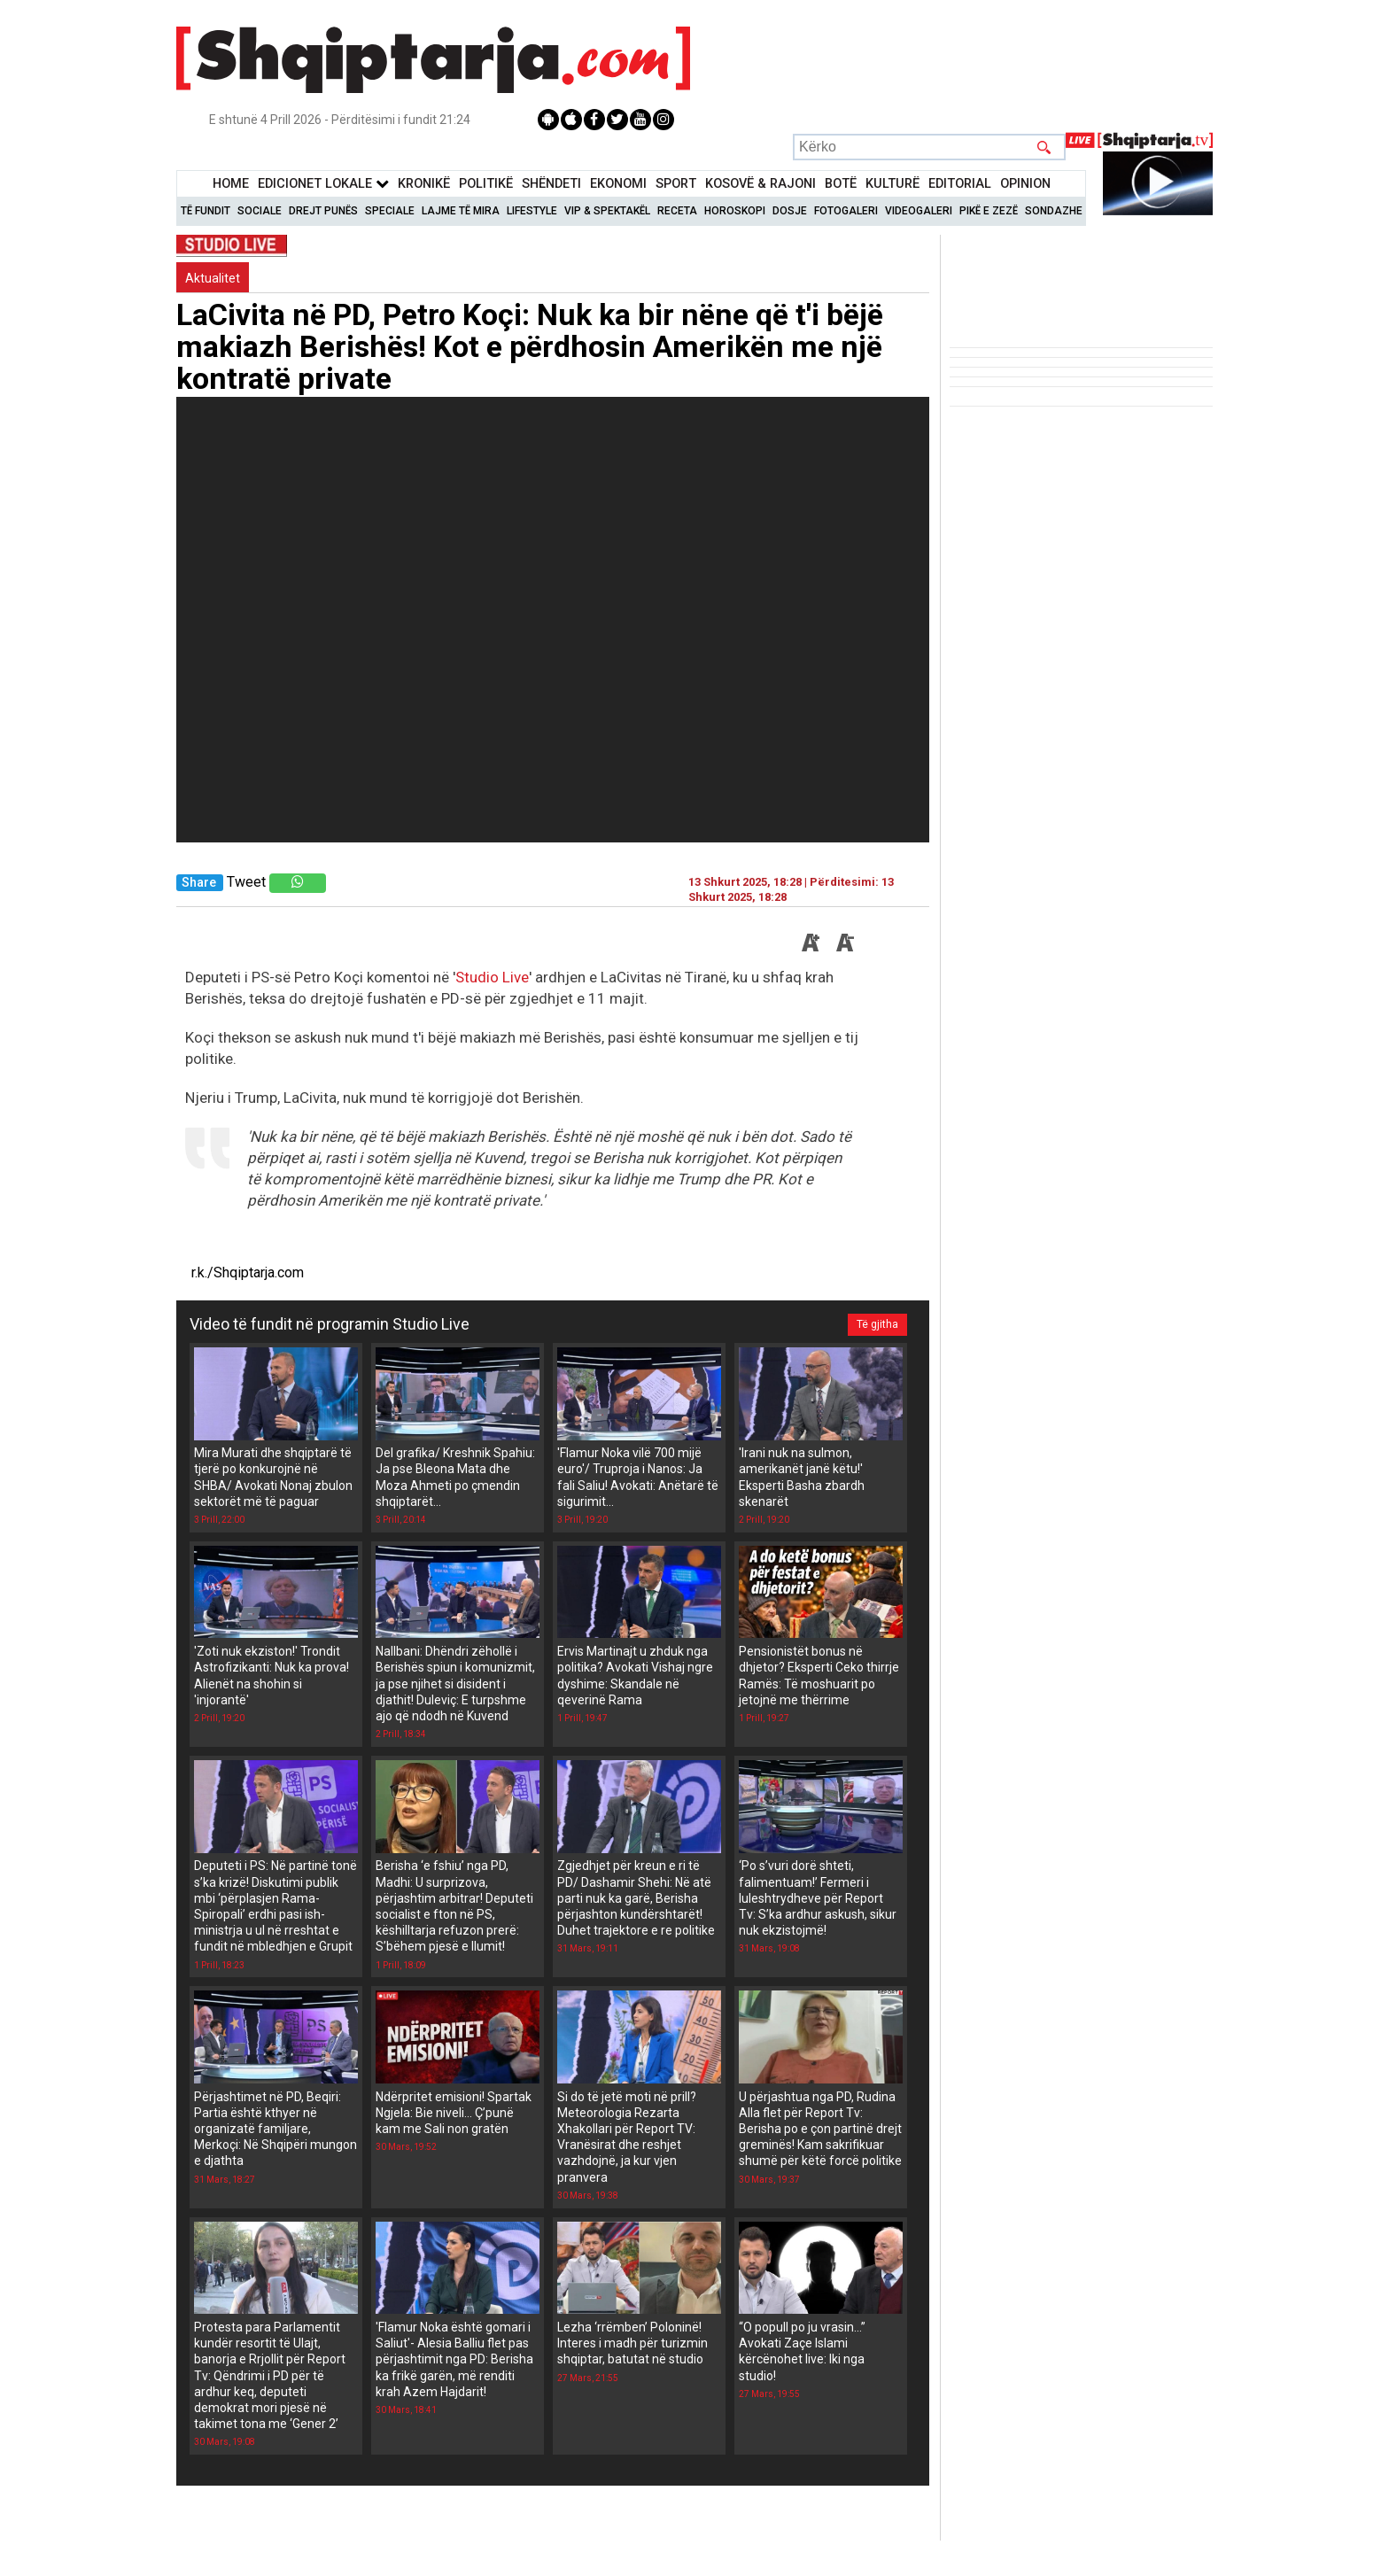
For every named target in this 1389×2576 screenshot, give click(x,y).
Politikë (486, 183)
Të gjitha (877, 1324)
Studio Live (492, 977)
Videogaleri (918, 211)
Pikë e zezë (988, 211)
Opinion (1025, 183)
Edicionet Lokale (323, 183)
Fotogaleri (846, 211)
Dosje (789, 211)
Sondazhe (1053, 211)
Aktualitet (212, 278)
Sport (676, 183)
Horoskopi (734, 211)
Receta (677, 211)
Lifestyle (532, 211)
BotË (841, 183)
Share (199, 882)
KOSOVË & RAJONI (760, 183)
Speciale (390, 211)
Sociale (259, 211)
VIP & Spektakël (607, 211)
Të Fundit (205, 211)
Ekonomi (618, 183)
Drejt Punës (323, 211)
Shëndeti (551, 183)
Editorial (959, 183)
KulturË (892, 183)
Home (231, 183)
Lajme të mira (461, 211)
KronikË (424, 183)
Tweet (246, 881)
